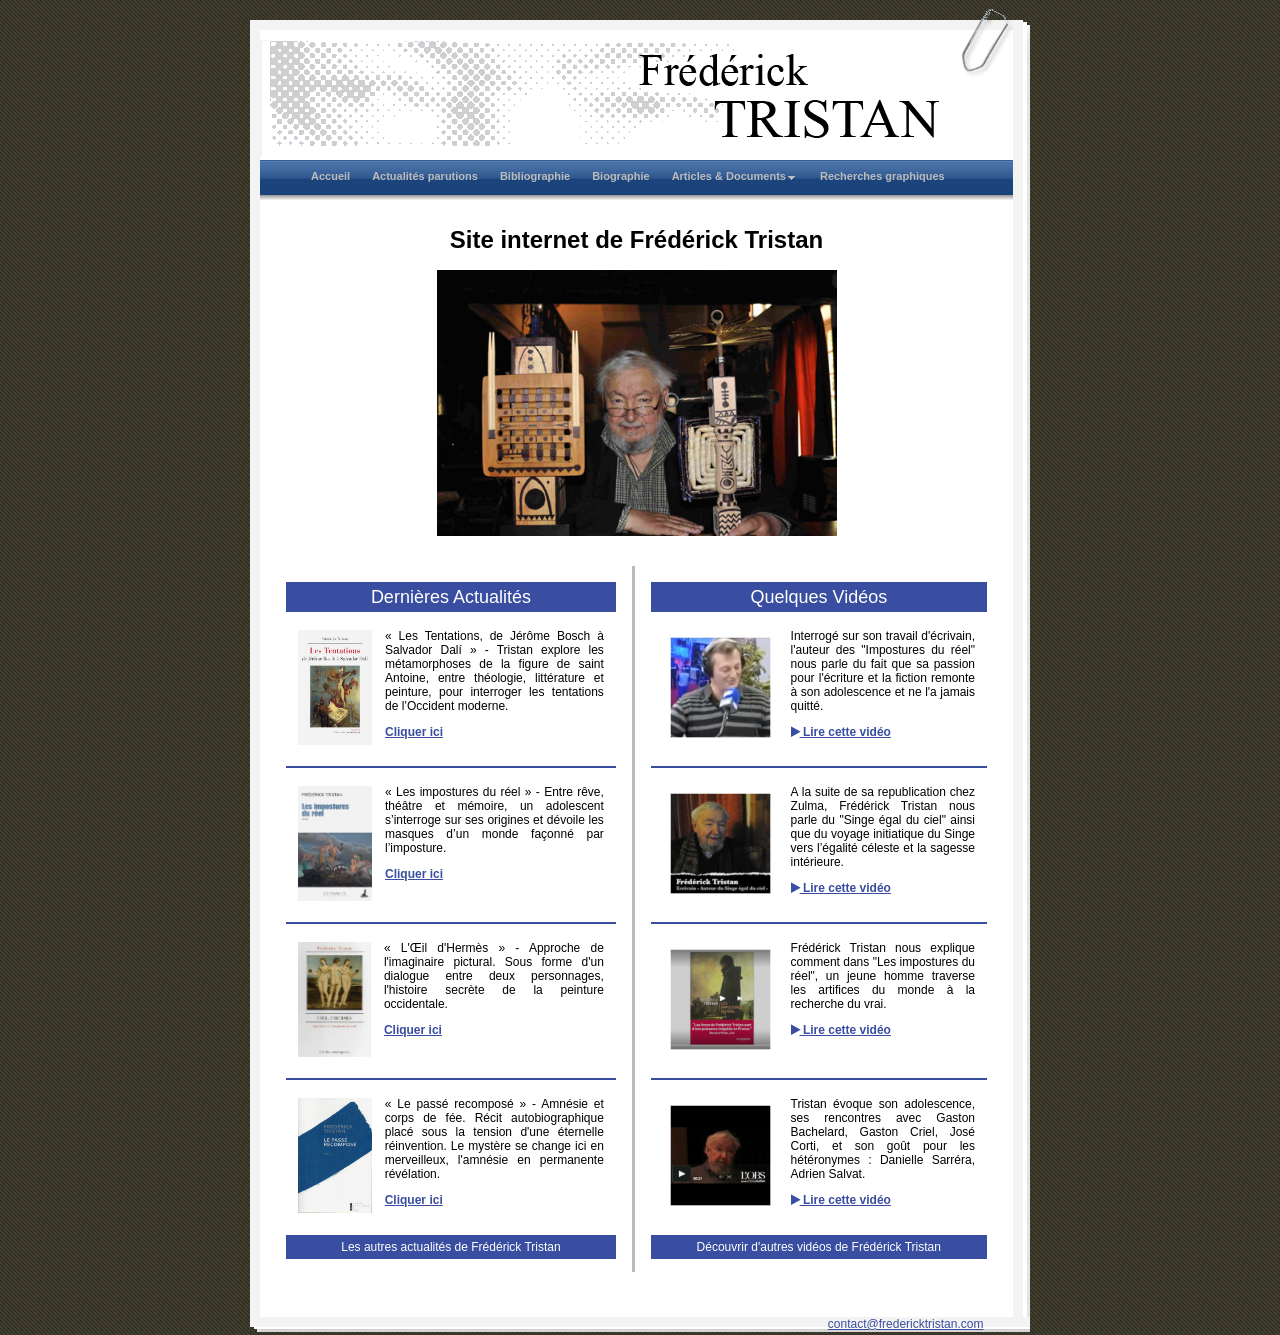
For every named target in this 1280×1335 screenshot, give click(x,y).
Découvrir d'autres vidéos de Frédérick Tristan (819, 1247)
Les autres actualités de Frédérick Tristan (450, 1247)
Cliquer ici (414, 732)
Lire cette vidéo (841, 732)
